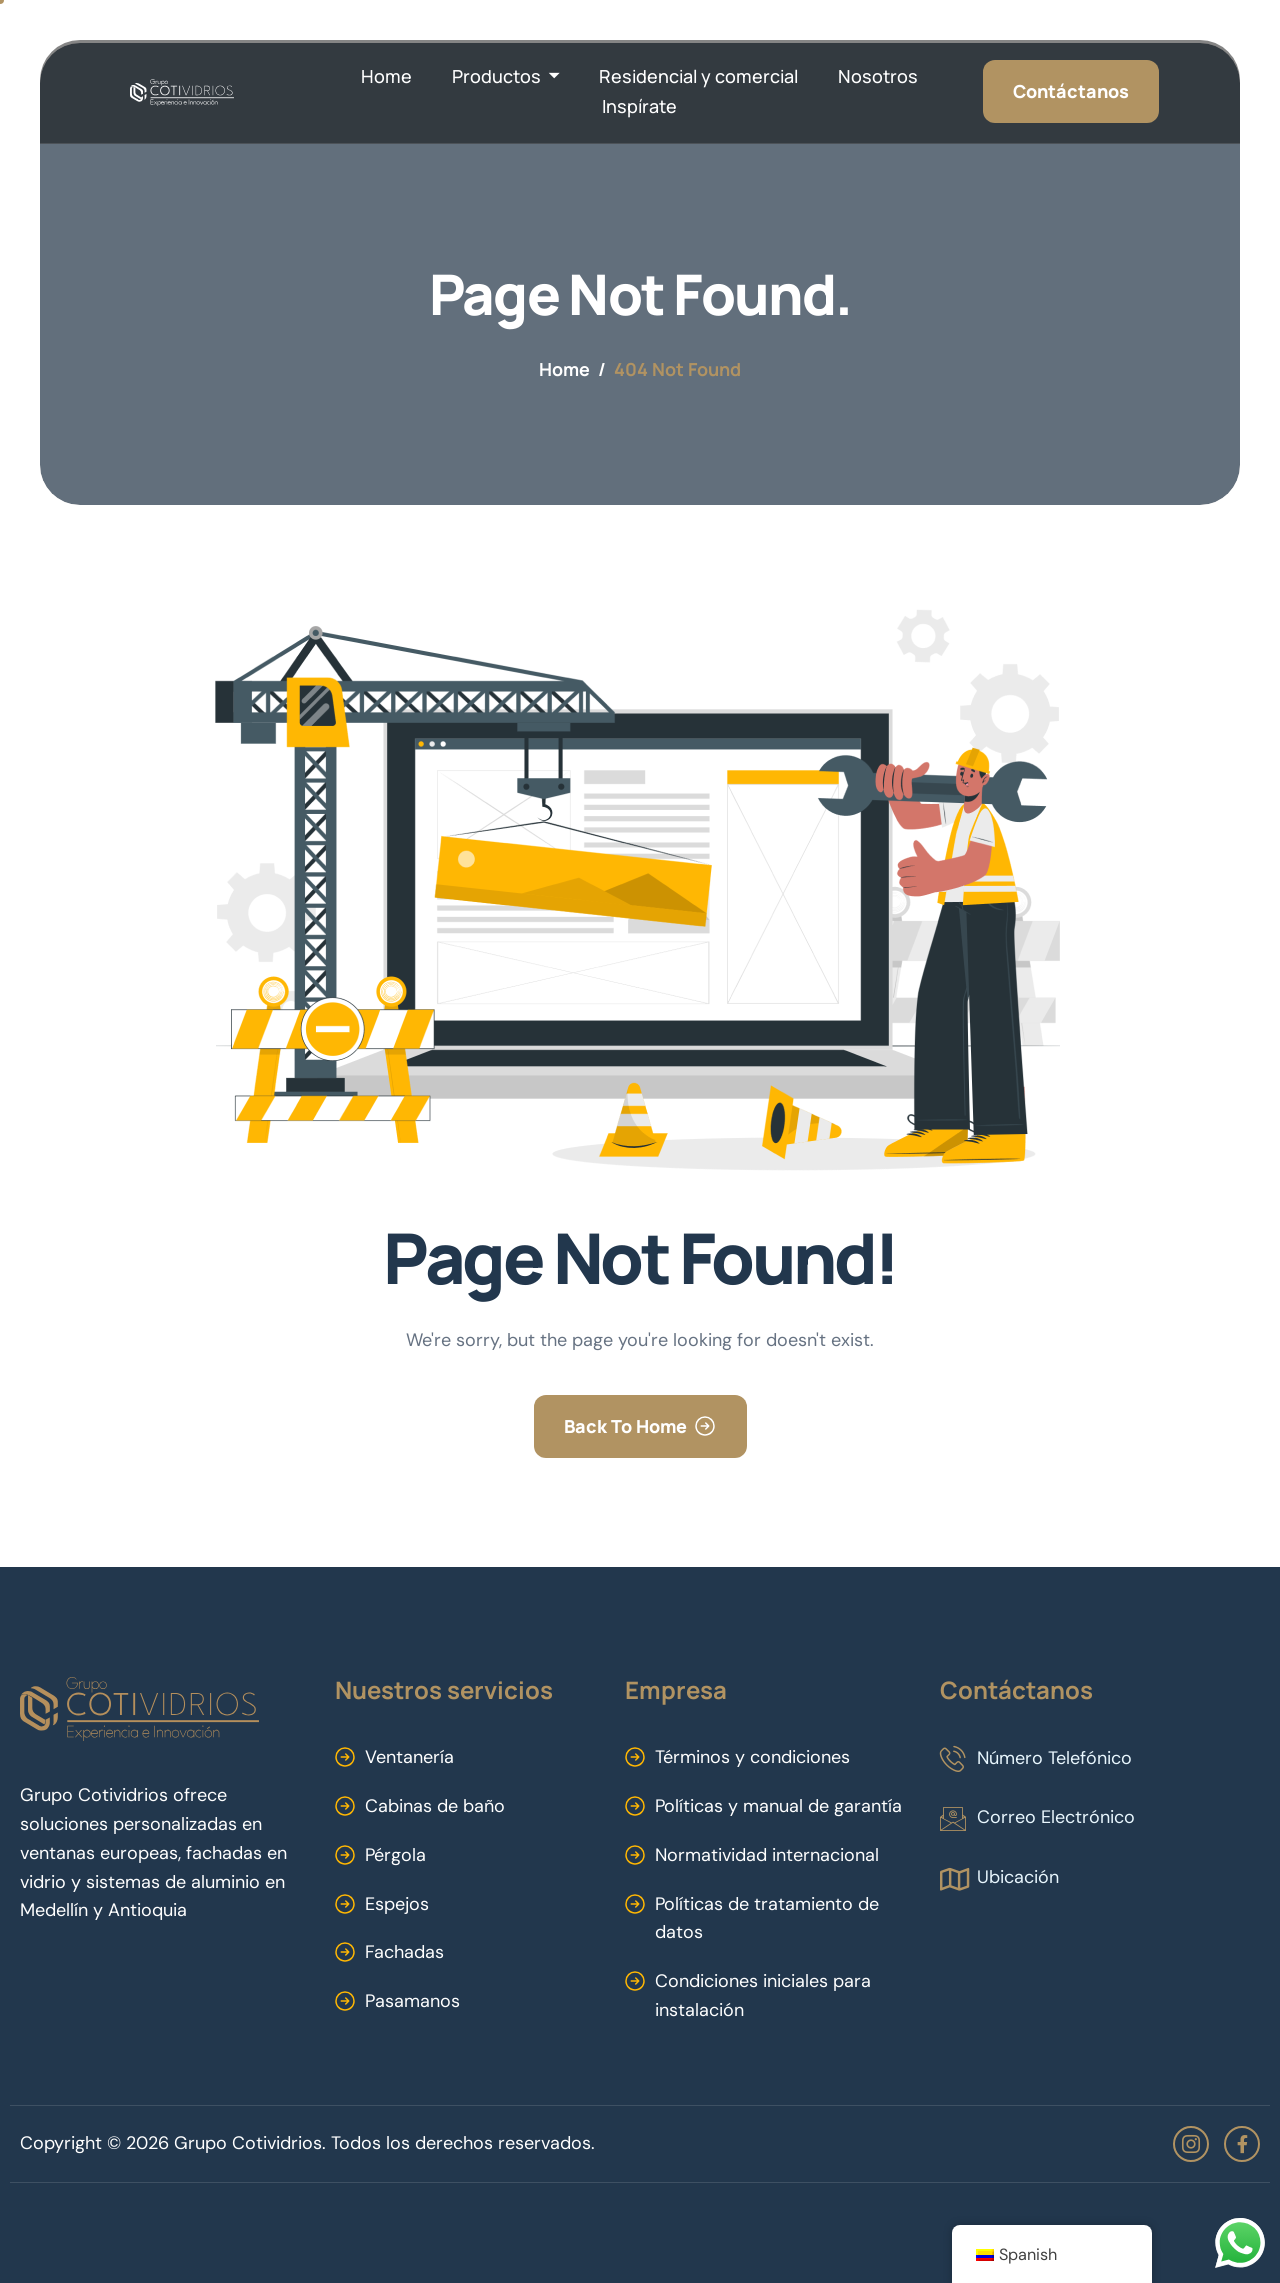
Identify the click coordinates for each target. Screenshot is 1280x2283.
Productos (505, 76)
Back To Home (625, 1426)
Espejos (397, 1904)
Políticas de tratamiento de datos (767, 1918)
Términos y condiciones (752, 1757)
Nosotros (878, 76)
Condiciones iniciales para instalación (763, 1995)
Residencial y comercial (698, 76)
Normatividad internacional (767, 1855)
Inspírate (639, 106)
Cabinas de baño (435, 1806)
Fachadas (404, 1952)
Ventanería (409, 1757)
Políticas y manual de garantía (778, 1806)
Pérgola (395, 1855)
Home (386, 76)
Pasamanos (412, 2001)
